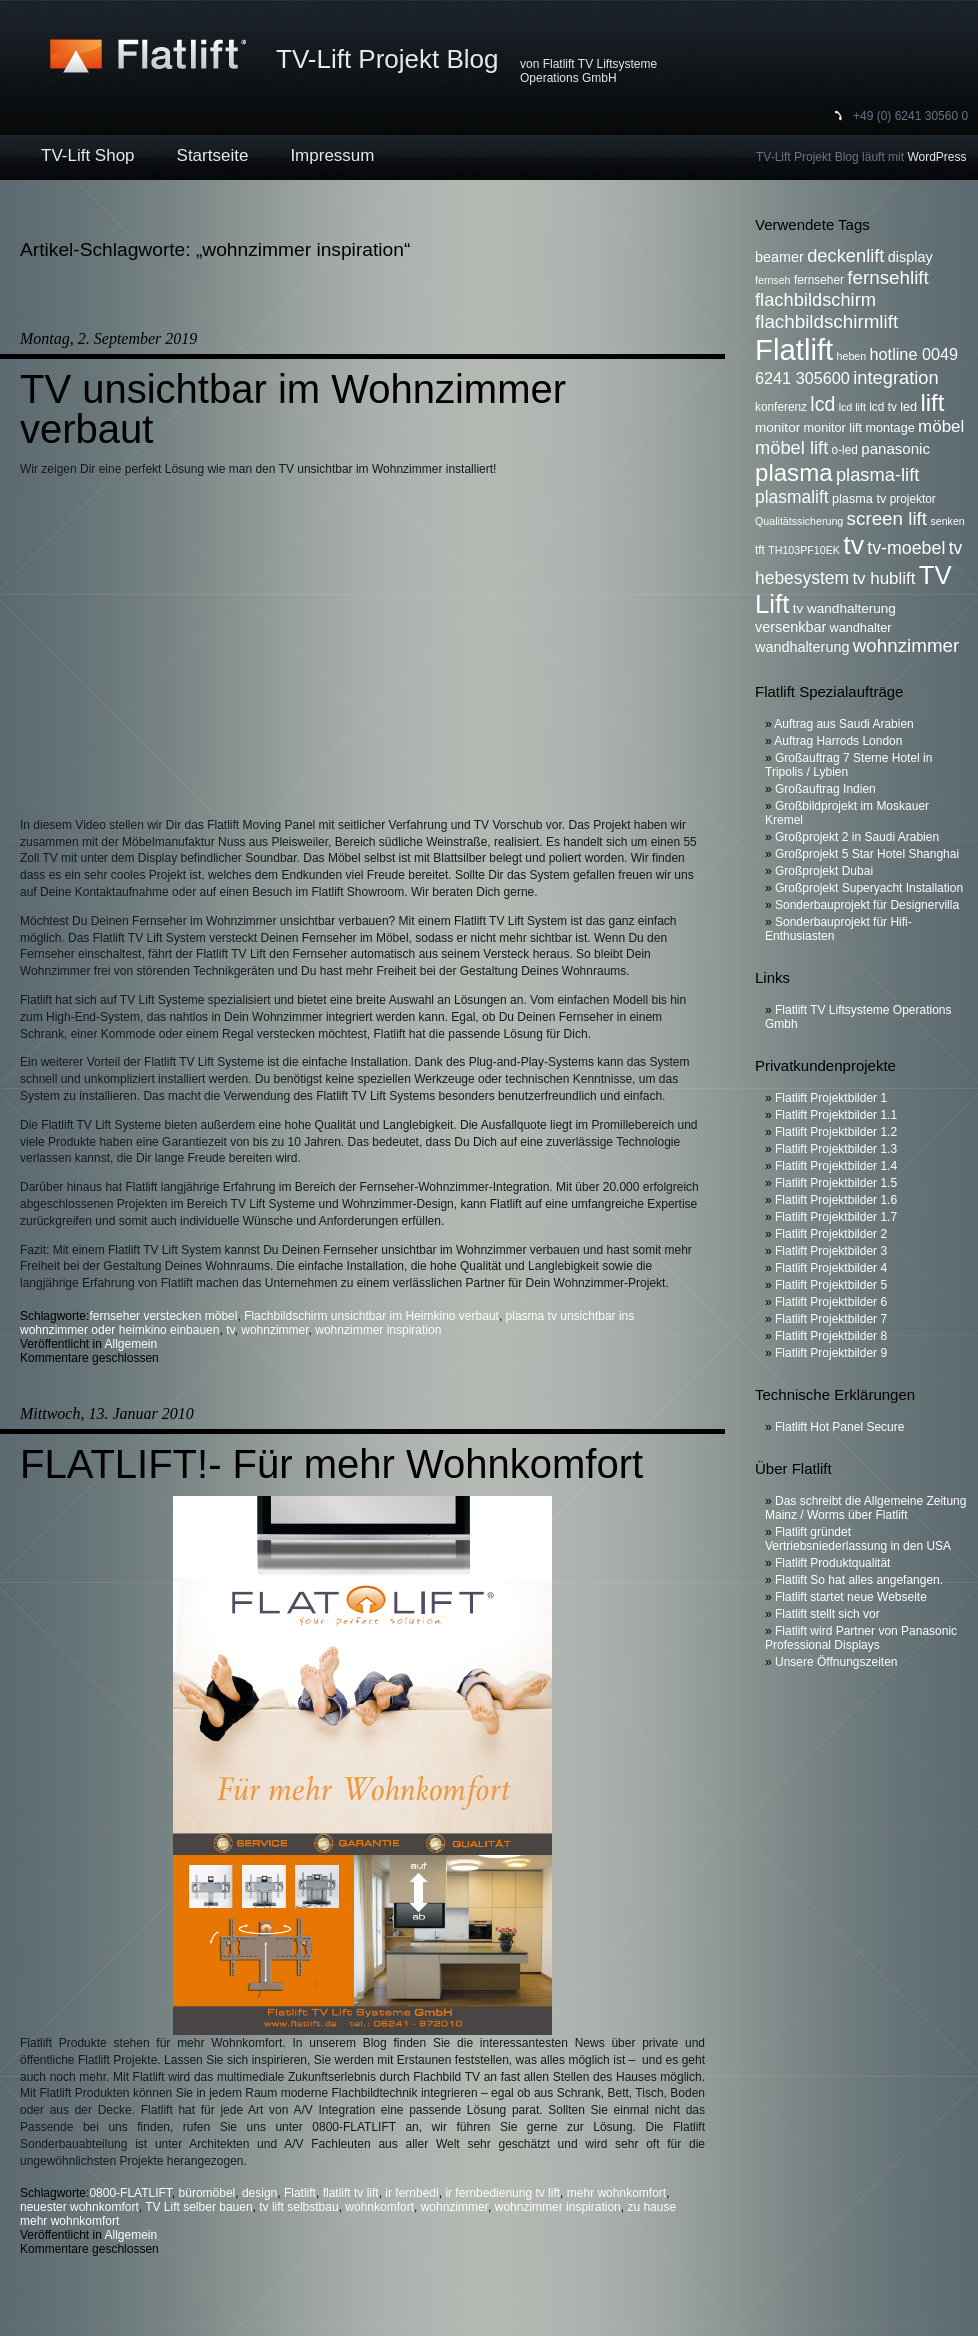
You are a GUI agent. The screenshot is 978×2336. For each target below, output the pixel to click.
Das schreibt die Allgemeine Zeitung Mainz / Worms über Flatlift (865, 1508)
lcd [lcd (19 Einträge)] (822, 404)
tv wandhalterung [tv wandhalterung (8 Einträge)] (844, 608)
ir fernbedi (411, 2193)
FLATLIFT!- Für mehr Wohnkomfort (331, 1464)
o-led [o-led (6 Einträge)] (845, 450)
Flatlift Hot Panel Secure (839, 1427)
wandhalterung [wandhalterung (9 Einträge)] (802, 647)
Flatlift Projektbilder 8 (831, 1336)
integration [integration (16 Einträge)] (895, 377)
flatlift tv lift (351, 2193)
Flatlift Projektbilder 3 (831, 1251)
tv (230, 1330)
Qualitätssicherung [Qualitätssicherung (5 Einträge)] (799, 521)
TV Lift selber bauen (198, 2207)
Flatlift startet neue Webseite (851, 1597)
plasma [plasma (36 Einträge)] (794, 472)
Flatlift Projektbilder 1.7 (836, 1217)
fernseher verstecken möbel (163, 1316)
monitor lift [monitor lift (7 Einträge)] (833, 428)
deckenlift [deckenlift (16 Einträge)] (845, 255)
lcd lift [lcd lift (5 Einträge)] (852, 407)
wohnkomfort (379, 2207)
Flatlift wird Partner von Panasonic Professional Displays (861, 1638)
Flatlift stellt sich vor (827, 1614)
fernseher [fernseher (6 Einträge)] (819, 280)
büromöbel (207, 2193)
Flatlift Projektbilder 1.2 (836, 1132)
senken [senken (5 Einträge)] (947, 521)
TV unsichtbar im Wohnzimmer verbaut (293, 409)
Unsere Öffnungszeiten (836, 1662)
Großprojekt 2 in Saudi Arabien (857, 837)
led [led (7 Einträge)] (908, 407)
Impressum (332, 155)
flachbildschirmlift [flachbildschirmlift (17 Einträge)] (826, 321)
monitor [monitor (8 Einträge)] (777, 427)
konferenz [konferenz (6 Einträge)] (781, 407)
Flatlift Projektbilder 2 (831, 1234)
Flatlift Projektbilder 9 (831, 1353)
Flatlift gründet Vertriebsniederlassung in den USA (858, 1539)
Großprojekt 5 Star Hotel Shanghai (867, 854)
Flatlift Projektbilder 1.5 (836, 1183)
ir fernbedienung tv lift (502, 2193)
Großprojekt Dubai (824, 871)
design (259, 2193)
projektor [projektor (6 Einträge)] (913, 499)
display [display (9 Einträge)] (910, 257)
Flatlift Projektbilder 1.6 (836, 1200)
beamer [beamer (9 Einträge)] (779, 257)
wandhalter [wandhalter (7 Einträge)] (861, 628)
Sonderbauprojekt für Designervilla (867, 905)
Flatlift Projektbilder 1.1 (836, 1115)
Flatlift (300, 2193)
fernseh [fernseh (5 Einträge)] (773, 280)
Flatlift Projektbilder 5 (831, 1285)
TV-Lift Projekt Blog (387, 59)
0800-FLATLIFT (130, 2193)
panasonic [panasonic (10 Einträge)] (895, 448)
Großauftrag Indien (825, 789)
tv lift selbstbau (298, 2207)
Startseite (213, 155)
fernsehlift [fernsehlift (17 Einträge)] (888, 277)
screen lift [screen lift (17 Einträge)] (887, 518)
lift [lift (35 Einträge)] (933, 402)
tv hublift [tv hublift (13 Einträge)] (883, 578)
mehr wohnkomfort (616, 2193)
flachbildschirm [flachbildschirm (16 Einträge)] (815, 299)
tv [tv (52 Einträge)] (853, 545)
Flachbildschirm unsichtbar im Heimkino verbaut (371, 1316)
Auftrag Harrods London (838, 741)
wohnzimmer (274, 1330)
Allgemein (131, 1344)
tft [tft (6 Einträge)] (760, 550)
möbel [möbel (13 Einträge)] (941, 426)
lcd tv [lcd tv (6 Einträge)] (883, 407)
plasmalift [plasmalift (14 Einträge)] (792, 497)
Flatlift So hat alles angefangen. (859, 1580)
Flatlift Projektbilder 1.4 (836, 1166)
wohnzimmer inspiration (378, 1330)
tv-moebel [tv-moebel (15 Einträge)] (906, 548)
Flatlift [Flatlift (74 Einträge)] (794, 349)
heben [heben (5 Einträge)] (852, 356)
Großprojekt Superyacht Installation (869, 888)
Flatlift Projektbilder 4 (831, 1268)
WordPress (936, 157)
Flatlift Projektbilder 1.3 (836, 1149)
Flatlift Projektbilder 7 (831, 1319)
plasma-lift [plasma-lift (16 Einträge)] (877, 474)
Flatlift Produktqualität (832, 1563)
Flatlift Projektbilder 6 (831, 1302)
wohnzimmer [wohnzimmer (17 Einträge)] (906, 645)
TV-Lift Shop (88, 155)
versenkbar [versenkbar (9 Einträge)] (790, 627)
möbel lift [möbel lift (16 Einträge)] (791, 447)
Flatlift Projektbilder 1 (831, 1098)
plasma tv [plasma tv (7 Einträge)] (859, 499)
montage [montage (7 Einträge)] (889, 428)
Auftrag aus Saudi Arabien (843, 724)
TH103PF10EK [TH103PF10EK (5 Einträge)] (804, 550)
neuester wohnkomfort (79, 2207)
